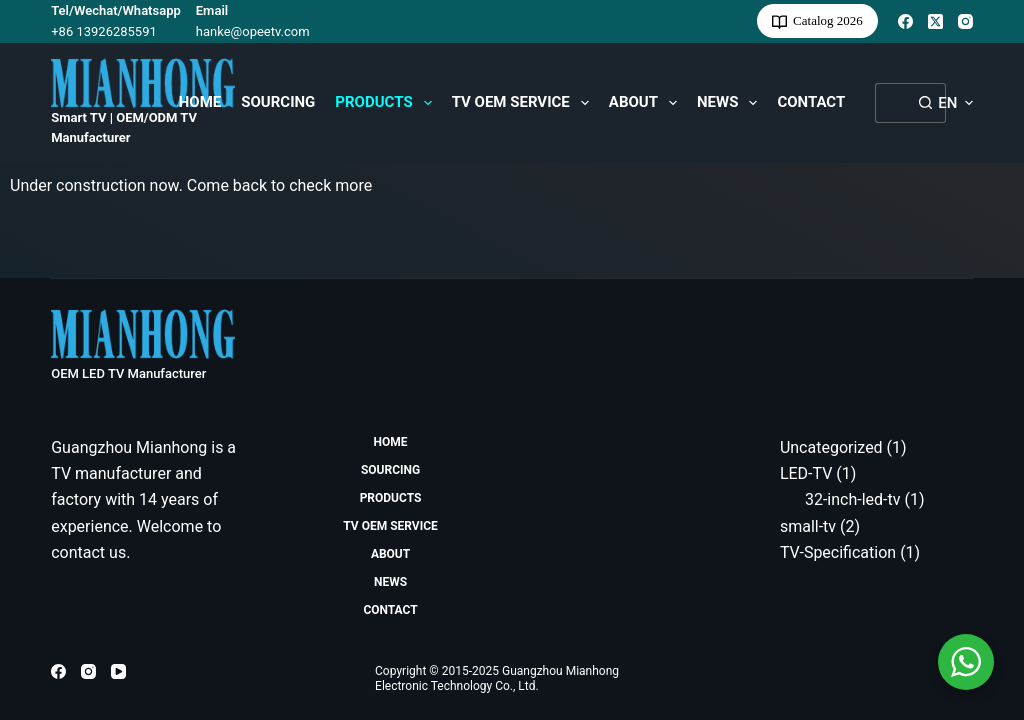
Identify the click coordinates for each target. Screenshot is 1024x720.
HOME (200, 102)
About (647, 103)
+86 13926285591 (104, 31)
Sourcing (278, 102)
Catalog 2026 (817, 21)
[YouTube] (118, 671)
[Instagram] (965, 21)
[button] (955, 103)
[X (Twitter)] (935, 21)
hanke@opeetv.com (253, 31)
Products (387, 103)
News (731, 103)
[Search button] (926, 103)
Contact (811, 102)
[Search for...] (890, 103)
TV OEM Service (524, 103)
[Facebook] (905, 21)
